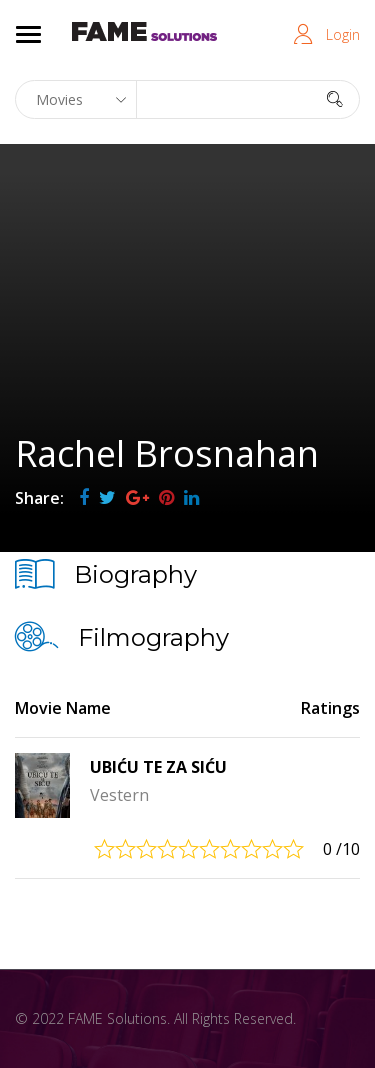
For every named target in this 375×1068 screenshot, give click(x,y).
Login (343, 34)
